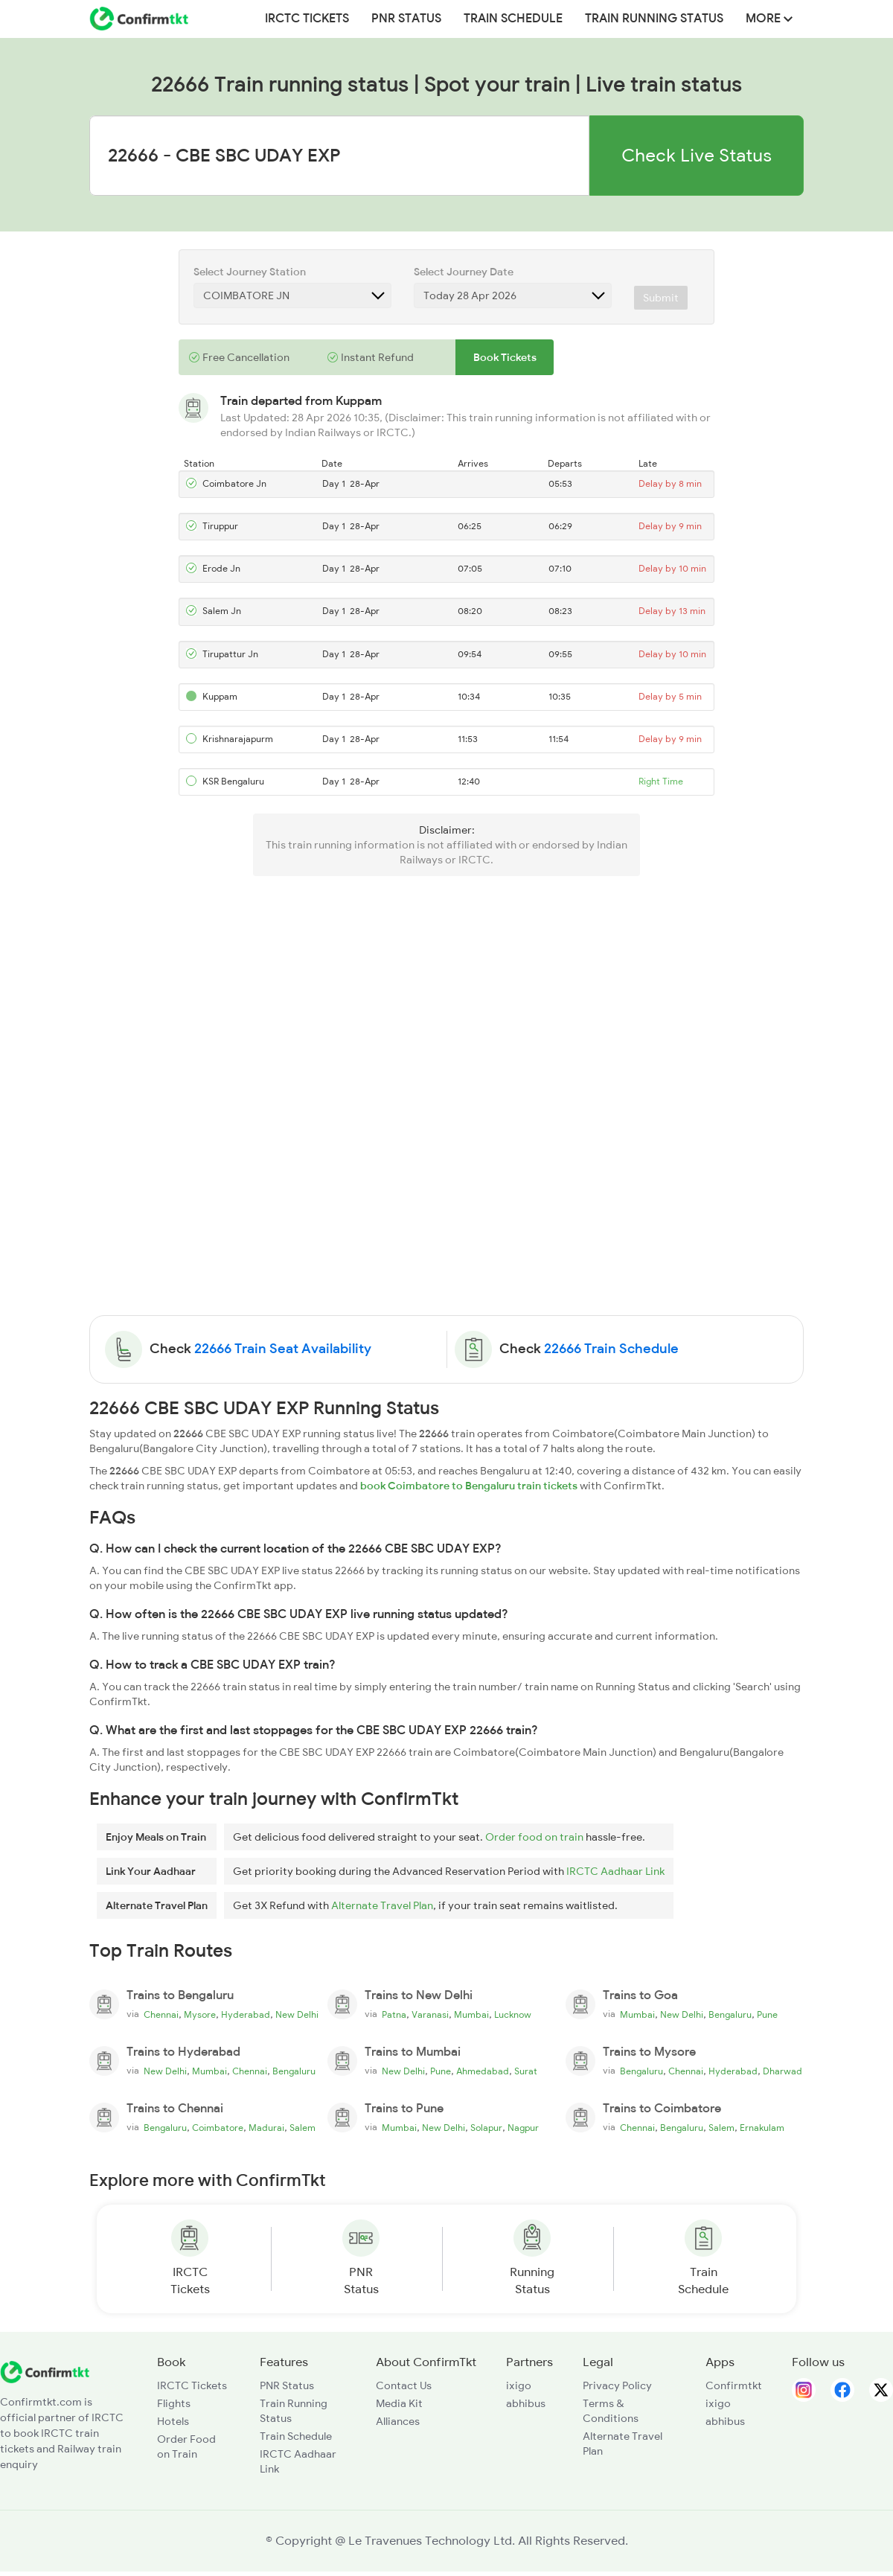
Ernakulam (762, 2128)
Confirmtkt (733, 2385)
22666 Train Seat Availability (282, 1348)
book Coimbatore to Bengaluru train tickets (468, 1486)
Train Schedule (513, 18)
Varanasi (430, 2015)
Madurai (266, 2128)
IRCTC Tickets (307, 18)
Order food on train (534, 1837)
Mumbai (471, 2015)
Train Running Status (654, 18)
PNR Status (406, 18)
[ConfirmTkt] (44, 2371)
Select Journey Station (249, 272)
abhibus (525, 2403)
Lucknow (512, 2015)
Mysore (200, 2015)
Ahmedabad (482, 2071)
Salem (302, 2128)
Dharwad (782, 2071)
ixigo (518, 2385)
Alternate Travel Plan (382, 1905)
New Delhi (297, 2015)
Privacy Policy (617, 2385)
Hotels (173, 2421)
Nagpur (523, 2128)
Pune (767, 2015)
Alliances (398, 2421)
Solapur (486, 2128)
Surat (525, 2071)
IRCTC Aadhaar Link (615, 1871)
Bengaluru (730, 2015)
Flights (174, 2403)
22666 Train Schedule (611, 1348)
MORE (769, 18)
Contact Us (404, 2385)
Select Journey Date (463, 272)
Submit (661, 298)
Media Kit (399, 2403)
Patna (394, 2015)
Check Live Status (696, 155)
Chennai (161, 2015)
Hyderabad (245, 2015)
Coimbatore (217, 2128)
